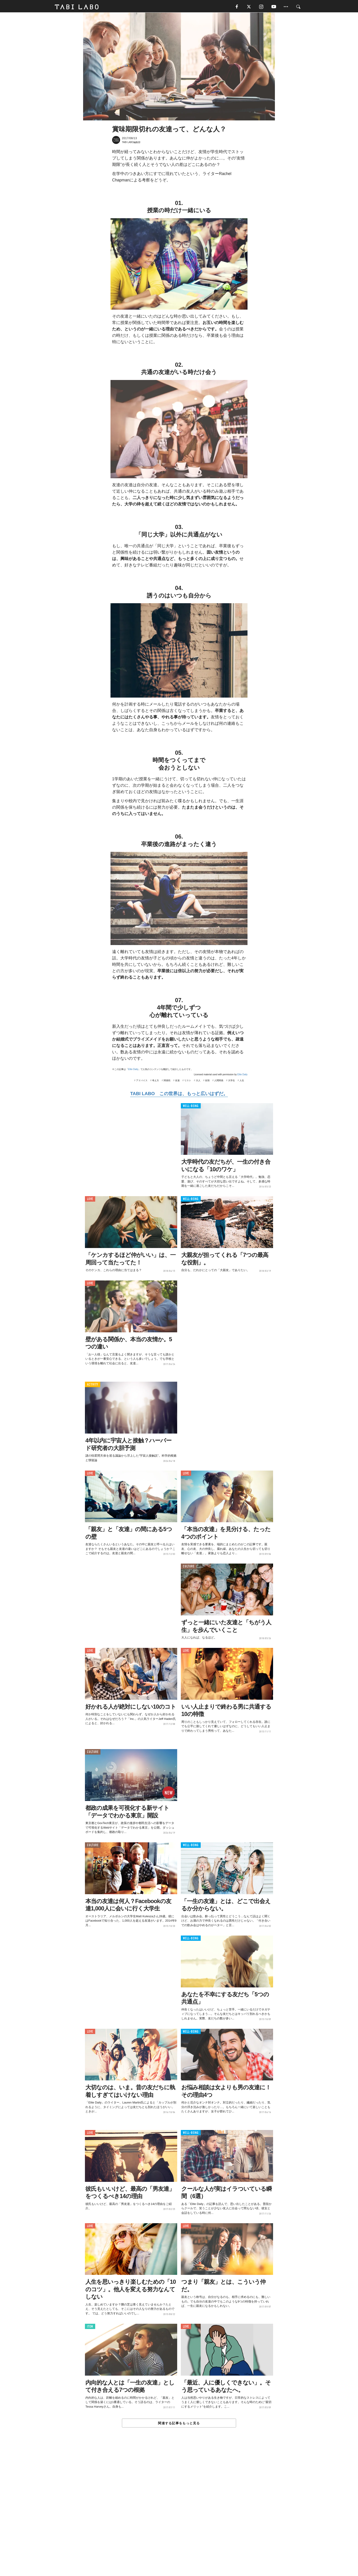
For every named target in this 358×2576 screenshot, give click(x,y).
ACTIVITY (92, 1385)
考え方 (155, 1081)
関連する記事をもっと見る (179, 2424)
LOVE (90, 1200)
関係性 (167, 1081)
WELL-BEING (191, 1107)
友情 (207, 1081)
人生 (242, 1081)
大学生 (231, 1081)
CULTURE (188, 1567)
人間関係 (218, 1081)
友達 (177, 1081)
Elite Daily (133, 1070)
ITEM (90, 2327)
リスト (187, 1081)
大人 (198, 1081)
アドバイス (141, 1081)
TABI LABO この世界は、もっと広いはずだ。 (179, 1094)
